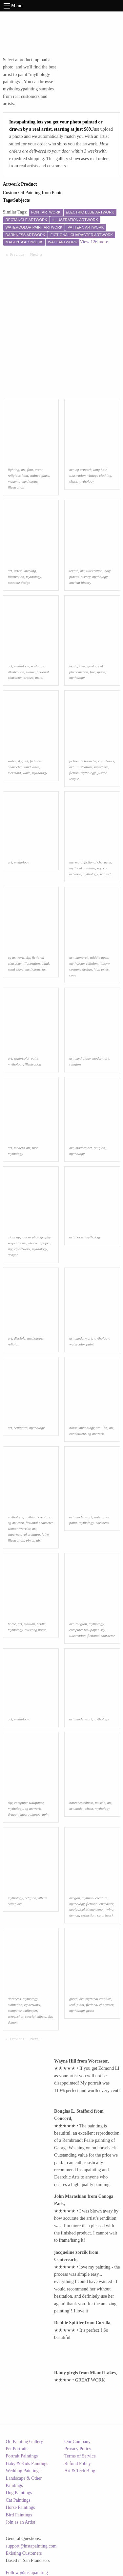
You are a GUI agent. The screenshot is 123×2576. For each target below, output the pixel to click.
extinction (88, 1915)
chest (73, 481)
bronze (28, 677)
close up (14, 1237)
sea (102, 874)
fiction (74, 773)
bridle (41, 1624)
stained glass (39, 475)
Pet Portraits (17, 2448)
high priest (102, 969)
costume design (19, 582)
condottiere (77, 1434)
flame (81, 666)
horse (79, 1237)
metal (39, 677)
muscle (100, 1803)
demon (74, 1915)
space (101, 672)
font (30, 470)
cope (72, 975)
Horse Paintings (20, 2507)
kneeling (30, 571)
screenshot (15, 2016)
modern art (100, 1058)
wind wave (31, 767)
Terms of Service (79, 2456)
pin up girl (33, 1540)
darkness (102, 1523)
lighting (13, 470)
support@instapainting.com (31, 2546)
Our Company (77, 2441)
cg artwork (83, 470)
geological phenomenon (86, 1909)
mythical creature (82, 868)
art (23, 470)
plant (80, 2005)
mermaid (14, 773)
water (12, 761)
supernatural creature (24, 1534)
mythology (29, 481)
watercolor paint (26, 1058)
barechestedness (81, 1803)
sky (20, 761)
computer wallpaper (35, 1243)
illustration (16, 487)
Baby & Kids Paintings (27, 2463)
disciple (19, 1338)
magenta (14, 481)
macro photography (36, 1237)
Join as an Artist (20, 2522)
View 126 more (94, 241)
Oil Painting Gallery (24, 2441)
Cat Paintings (18, 2500)
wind (45, 963)
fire (92, 672)
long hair (99, 470)
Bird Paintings (19, 2514)
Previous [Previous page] (18, 254)
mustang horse (35, 1630)
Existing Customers (24, 2553)
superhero (100, 767)
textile (73, 571)
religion (92, 963)
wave (26, 773)
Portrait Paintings (22, 2456)
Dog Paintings (19, 2492)
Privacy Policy (77, 2448)
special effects (35, 2016)
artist (18, 571)
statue (30, 672)
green (73, 1999)
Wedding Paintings (23, 2470)
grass (90, 2010)
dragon (13, 1255)
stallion (101, 1428)
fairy (45, 1534)
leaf (72, 2005)
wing (109, 1909)
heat (72, 666)
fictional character (82, 761)
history (85, 577)
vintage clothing (99, 475)
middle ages (99, 957)
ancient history (80, 582)
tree (35, 1148)
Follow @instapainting (27, 2572)
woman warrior (19, 1528)
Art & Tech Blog (79, 2470)
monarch (81, 957)
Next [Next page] (37, 254)
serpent (13, 1243)
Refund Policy (77, 2463)
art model (76, 1808)
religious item (18, 475)
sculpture (37, 666)
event (39, 470)
